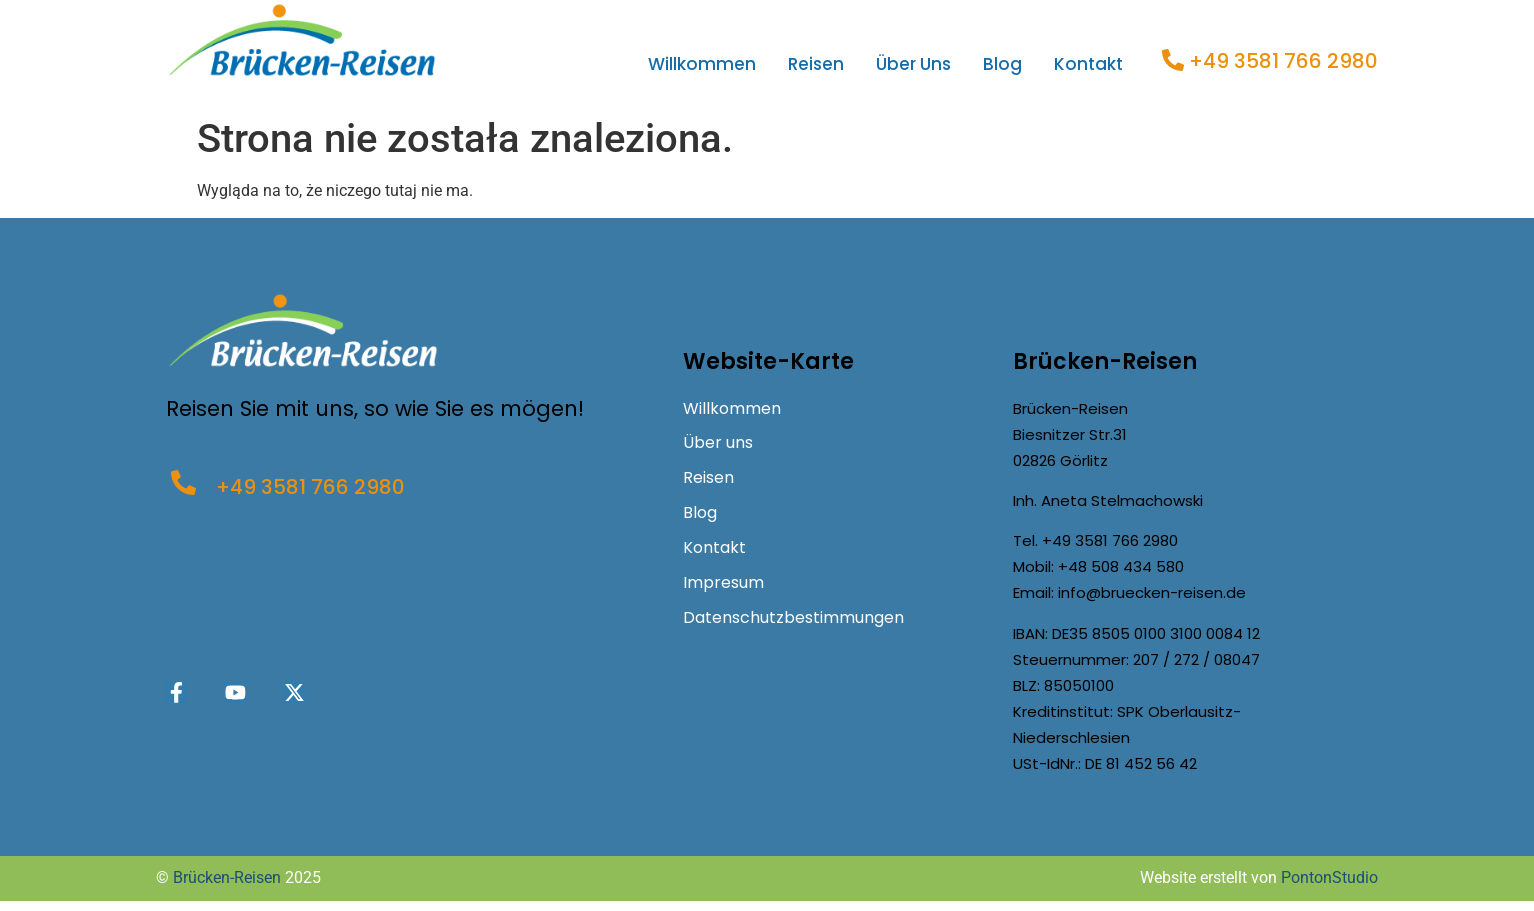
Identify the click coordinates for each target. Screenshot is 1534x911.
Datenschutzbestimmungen (793, 618)
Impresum (723, 583)
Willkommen (702, 64)
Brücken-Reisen (227, 877)
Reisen (816, 64)
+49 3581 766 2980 (1283, 61)
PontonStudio (1329, 877)
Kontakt (1088, 64)
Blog (1002, 64)
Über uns (913, 64)
